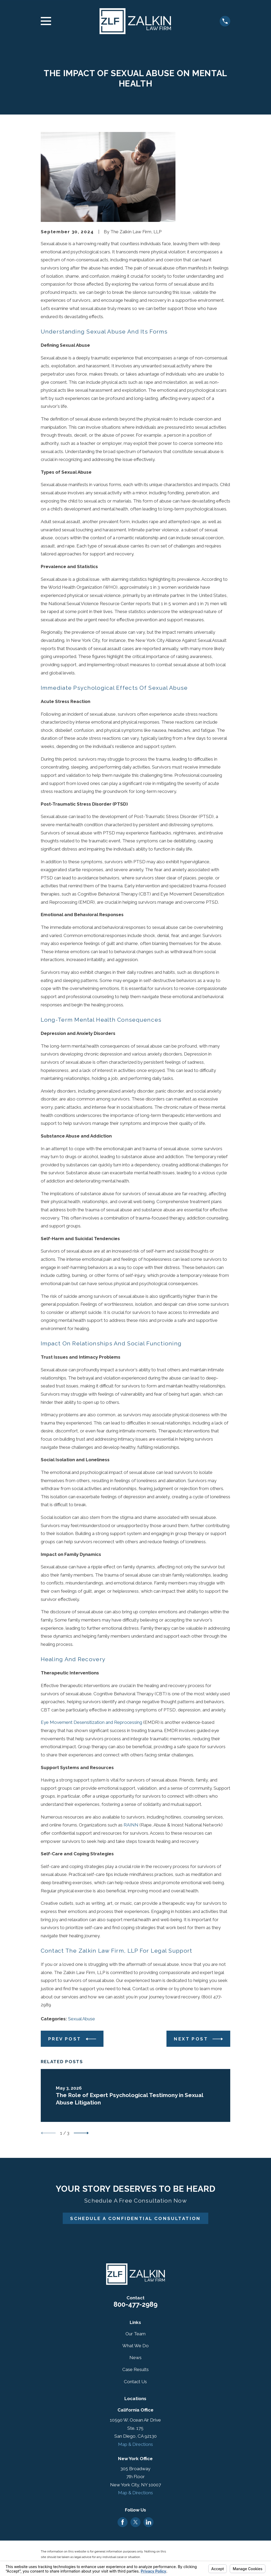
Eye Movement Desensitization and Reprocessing (91, 1722)
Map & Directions (135, 2444)
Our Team (135, 2333)
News (135, 2357)
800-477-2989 (135, 2304)
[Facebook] (122, 2522)
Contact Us (135, 2381)
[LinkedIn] (148, 2522)
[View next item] (81, 2133)
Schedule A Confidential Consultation (135, 2218)
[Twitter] (135, 2522)
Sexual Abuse (81, 2018)
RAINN (131, 1825)
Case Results (135, 2369)
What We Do (135, 2345)
